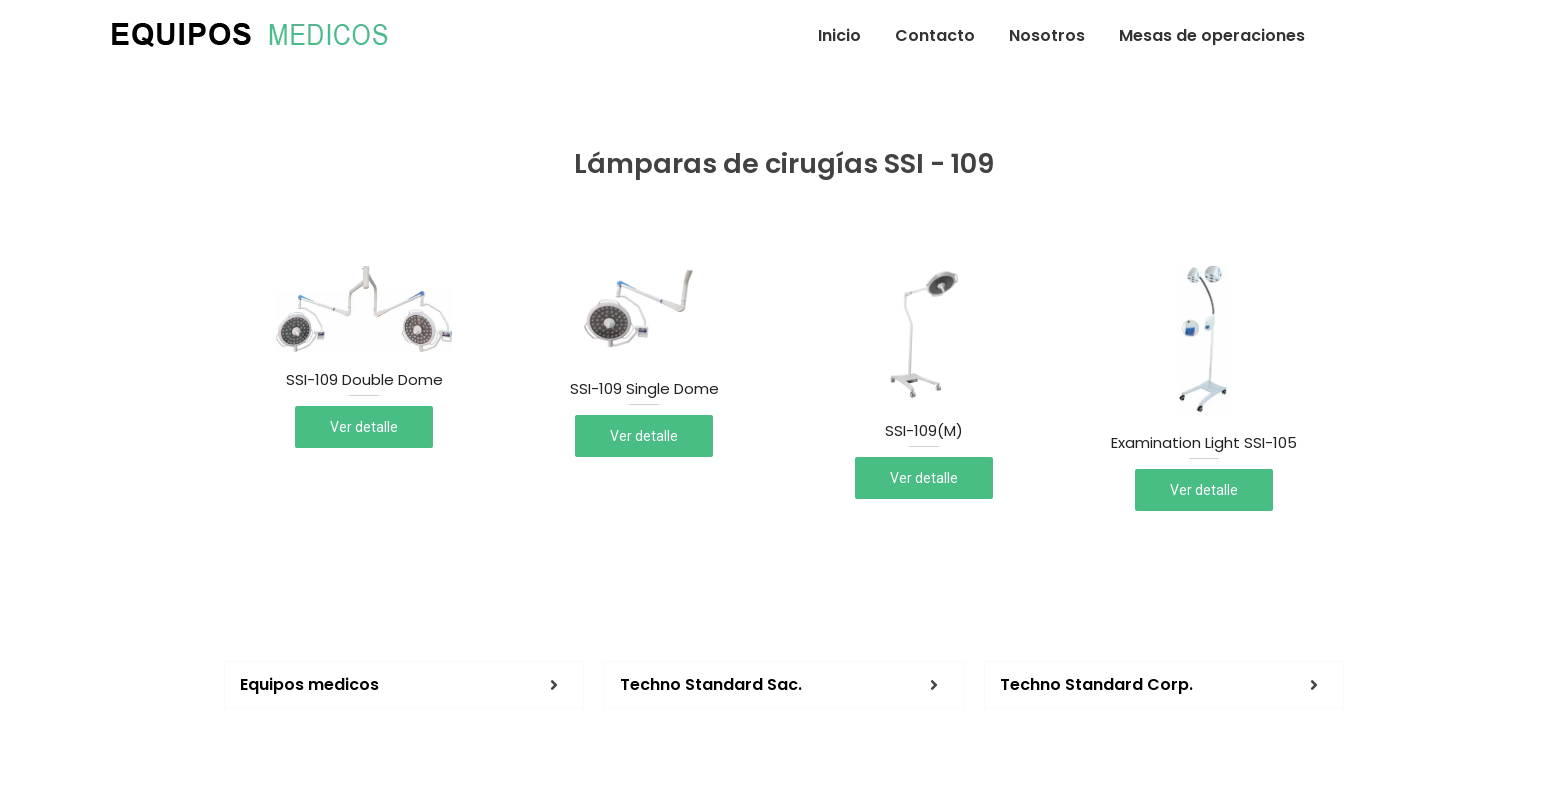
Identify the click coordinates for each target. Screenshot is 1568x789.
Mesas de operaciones (1212, 35)
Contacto (935, 35)
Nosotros (1047, 35)
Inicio (839, 35)
